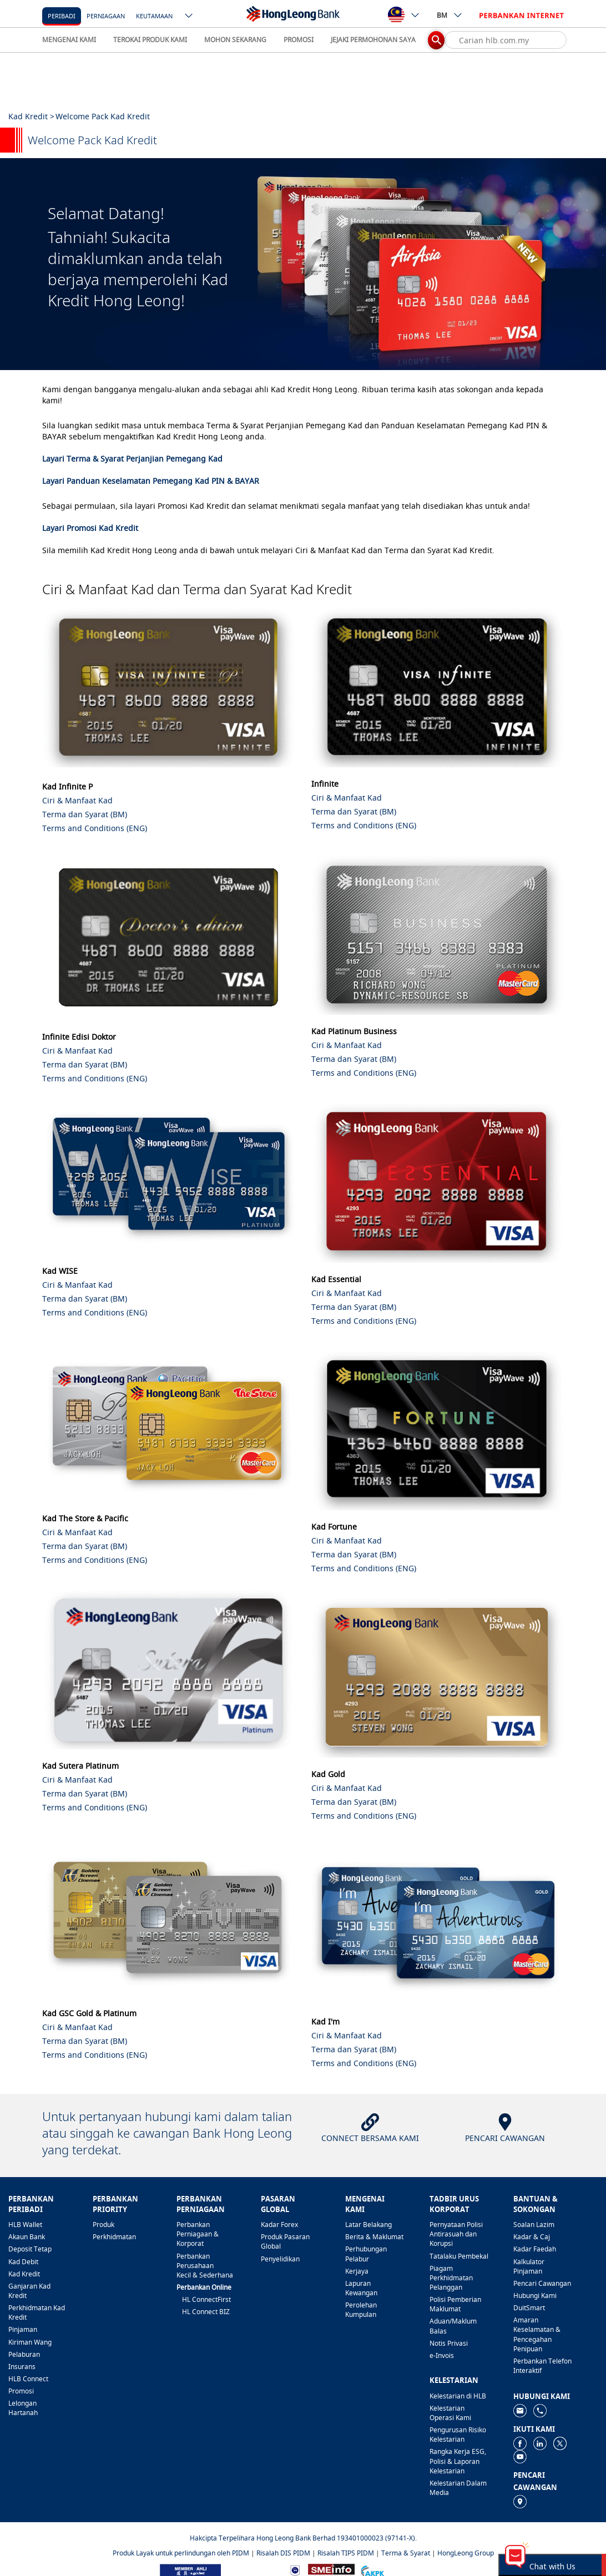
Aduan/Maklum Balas (453, 2325)
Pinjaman (22, 2329)
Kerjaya (356, 2271)
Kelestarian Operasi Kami (450, 2412)
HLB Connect (28, 2378)
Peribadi (61, 16)
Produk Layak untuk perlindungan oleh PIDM (181, 2553)
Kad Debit (23, 2261)
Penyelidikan (280, 2259)
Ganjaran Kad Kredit (29, 2290)
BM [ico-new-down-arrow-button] (450, 15)
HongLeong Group (465, 2553)
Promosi (21, 2391)
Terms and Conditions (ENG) (94, 828)
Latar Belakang (368, 2224)
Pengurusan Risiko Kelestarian (458, 2434)
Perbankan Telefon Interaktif (542, 2365)
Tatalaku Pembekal (459, 2256)
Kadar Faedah (534, 2249)
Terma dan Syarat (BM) (84, 814)
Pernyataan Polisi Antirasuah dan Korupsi (456, 2234)
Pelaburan (24, 2354)
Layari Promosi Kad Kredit (90, 528)
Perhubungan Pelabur (366, 2253)
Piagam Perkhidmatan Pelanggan (451, 2278)
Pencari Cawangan (542, 2283)
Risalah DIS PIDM (283, 2553)
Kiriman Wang (30, 2342)
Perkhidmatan (114, 2236)
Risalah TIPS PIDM (345, 2553)
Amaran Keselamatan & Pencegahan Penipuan (536, 2334)
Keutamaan (154, 16)
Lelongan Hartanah (23, 2407)
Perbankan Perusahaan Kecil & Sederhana (204, 2265)
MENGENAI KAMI (69, 39)
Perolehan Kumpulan (361, 2309)
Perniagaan (106, 16)
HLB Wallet (25, 2224)
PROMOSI (299, 39)
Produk (103, 2224)
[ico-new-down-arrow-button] (189, 16)
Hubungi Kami (535, 2295)
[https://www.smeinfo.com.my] (331, 2569)
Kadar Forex (279, 2224)
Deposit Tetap (30, 2249)
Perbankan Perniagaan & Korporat (197, 2234)
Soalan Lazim (533, 2224)
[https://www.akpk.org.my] (372, 2570)
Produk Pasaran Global (285, 2241)
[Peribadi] (61, 15)
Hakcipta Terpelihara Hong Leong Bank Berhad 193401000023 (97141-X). (303, 2538)
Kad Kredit (24, 2274)
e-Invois (442, 2355)
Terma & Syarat (405, 2553)
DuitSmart (529, 2307)
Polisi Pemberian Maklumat (455, 2304)
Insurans (22, 2366)
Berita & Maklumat (374, 2236)
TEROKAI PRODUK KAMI (150, 39)
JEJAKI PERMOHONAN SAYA (373, 39)
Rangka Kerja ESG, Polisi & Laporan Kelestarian (458, 2461)
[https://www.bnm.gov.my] (295, 2570)
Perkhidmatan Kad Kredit (36, 2312)
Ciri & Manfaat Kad (77, 800)
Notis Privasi (449, 2343)
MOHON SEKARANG (235, 39)
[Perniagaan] (106, 15)
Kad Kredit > (31, 116)
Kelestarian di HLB (458, 2396)
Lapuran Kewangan (361, 2288)
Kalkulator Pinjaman (528, 2266)
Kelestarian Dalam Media (458, 2487)
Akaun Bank (26, 2236)
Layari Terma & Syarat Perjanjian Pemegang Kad (132, 458)
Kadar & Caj (531, 2236)
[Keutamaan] (154, 15)
